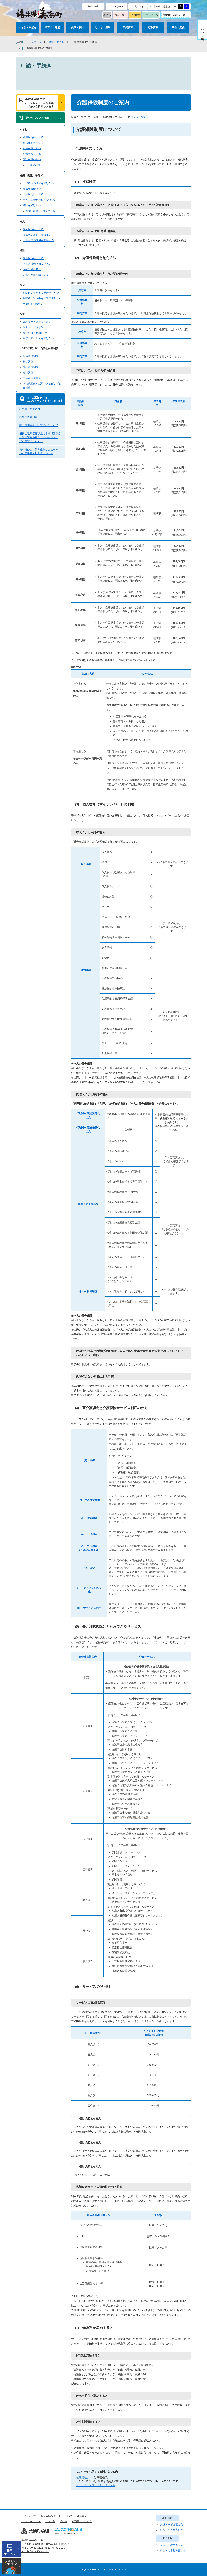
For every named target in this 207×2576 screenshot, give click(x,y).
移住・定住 (178, 27)
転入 (22, 221)
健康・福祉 (77, 27)
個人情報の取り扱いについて (56, 2516)
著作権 (63, 2521)
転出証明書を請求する (36, 274)
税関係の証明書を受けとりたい (41, 292)
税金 (22, 285)
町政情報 (153, 27)
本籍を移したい (32, 148)
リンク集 (50, 2521)
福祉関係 (28, 372)
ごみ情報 (135, 14)
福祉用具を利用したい (36, 332)
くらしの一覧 (33, 165)
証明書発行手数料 (29, 408)
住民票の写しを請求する (37, 234)
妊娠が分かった (32, 188)
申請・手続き (56, 42)
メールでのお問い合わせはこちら (95, 2485)
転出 (22, 250)
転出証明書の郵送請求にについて (38, 425)
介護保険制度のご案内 (39, 48)
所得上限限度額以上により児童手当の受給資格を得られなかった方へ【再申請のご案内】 (40, 437)
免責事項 (82, 2516)
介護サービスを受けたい (37, 321)
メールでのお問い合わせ (35, 2551)
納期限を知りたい (33, 303)
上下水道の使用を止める (37, 263)
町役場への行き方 (82, 2521)
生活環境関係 (30, 356)
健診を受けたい (32, 205)
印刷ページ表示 (139, 117)
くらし (23, 129)
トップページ (33, 42)
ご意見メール (151, 14)
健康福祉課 (82, 2477)
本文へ (107, 14)
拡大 (151, 6)
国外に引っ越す (32, 269)
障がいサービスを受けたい (38, 338)
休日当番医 (120, 14)
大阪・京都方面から (171, 2524)
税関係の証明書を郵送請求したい (42, 298)
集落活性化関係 (32, 378)
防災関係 (28, 361)
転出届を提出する (33, 258)
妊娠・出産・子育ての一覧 (40, 211)
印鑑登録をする (32, 153)
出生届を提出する (33, 194)
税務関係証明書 (28, 417)
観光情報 (128, 27)
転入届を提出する (33, 229)
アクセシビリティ (31, 2521)
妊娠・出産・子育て (31, 175)
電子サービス (9, 2552)
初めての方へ (94, 6)
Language (118, 6)
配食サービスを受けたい (37, 327)
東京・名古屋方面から (173, 2529)
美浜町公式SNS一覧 (174, 14)
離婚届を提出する (33, 142)
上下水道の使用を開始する (38, 240)
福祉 (22, 314)
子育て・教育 (52, 27)
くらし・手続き (27, 27)
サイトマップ (28, 2516)
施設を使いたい (32, 159)
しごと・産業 (102, 27)
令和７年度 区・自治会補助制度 (39, 348)
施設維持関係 (30, 367)
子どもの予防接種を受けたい (39, 199)
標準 (158, 6)
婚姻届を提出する (33, 137)
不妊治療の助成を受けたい (38, 183)
